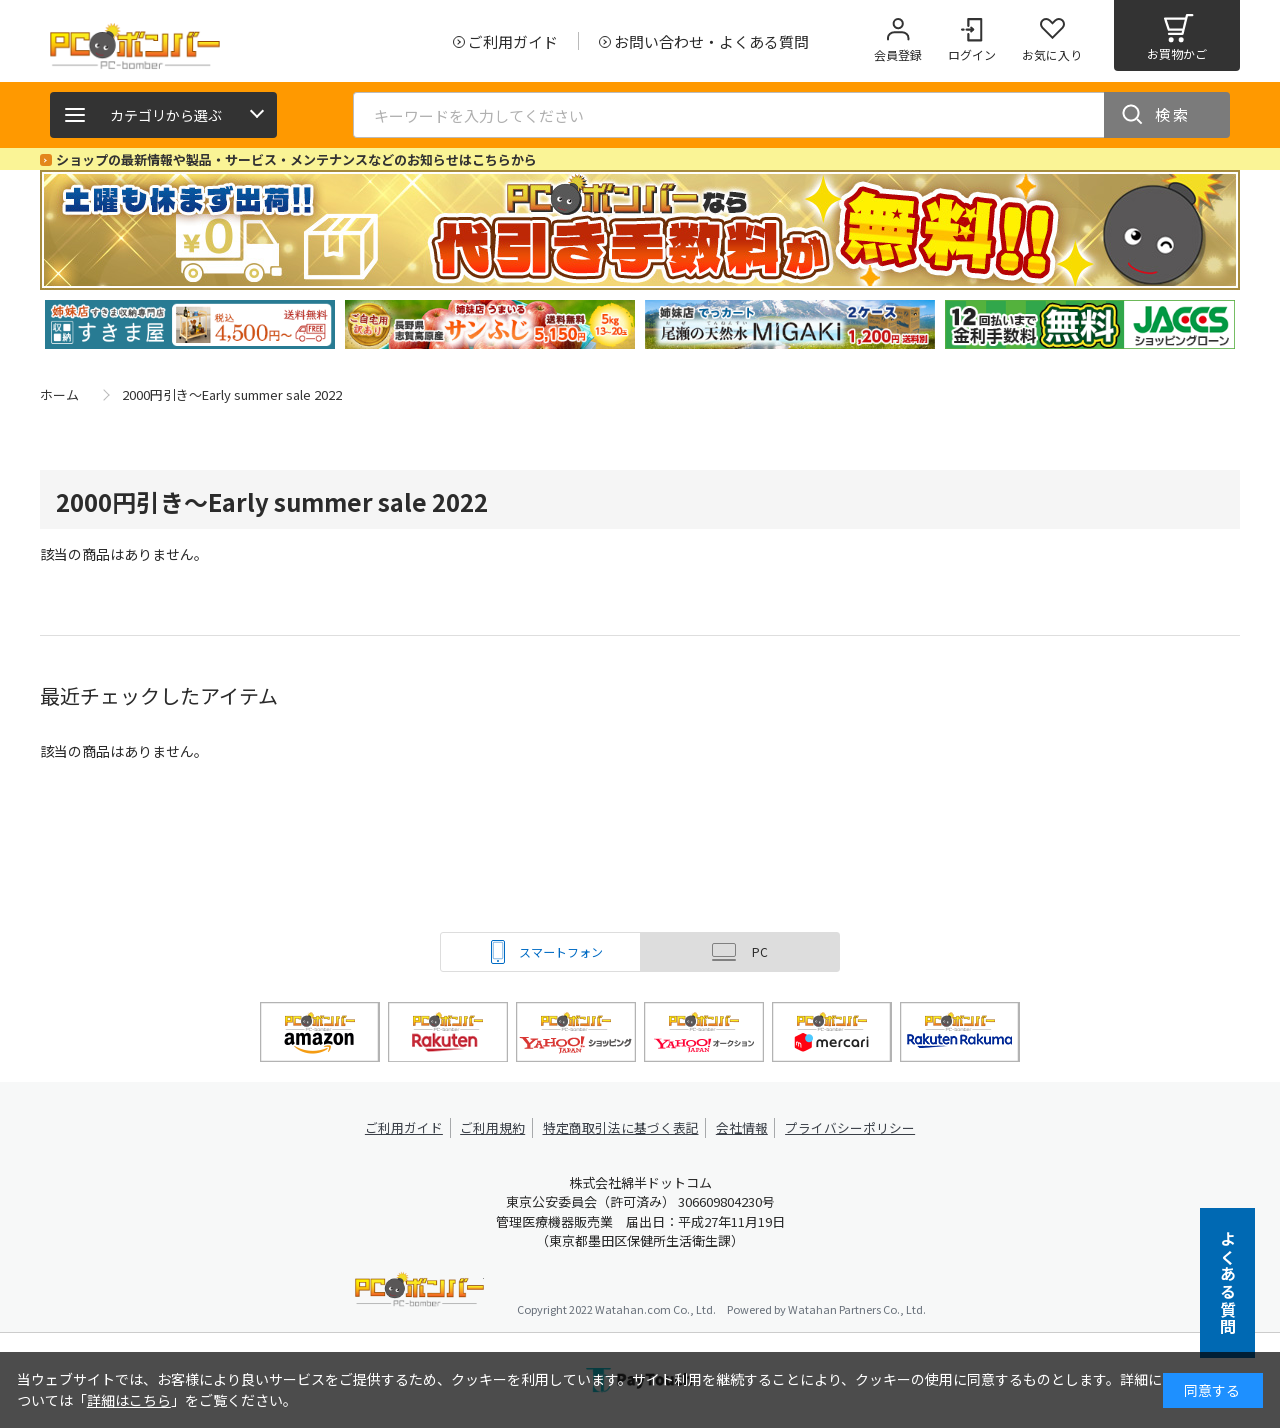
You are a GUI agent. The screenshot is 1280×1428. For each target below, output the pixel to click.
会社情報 (742, 1127)
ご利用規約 (496, 1127)
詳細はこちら (129, 1400)
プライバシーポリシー (850, 1127)
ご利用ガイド (406, 1127)
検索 (1173, 114)
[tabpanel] (190, 324)
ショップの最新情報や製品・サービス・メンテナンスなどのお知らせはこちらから (296, 159)
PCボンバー (419, 1292)
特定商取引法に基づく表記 (622, 1127)
